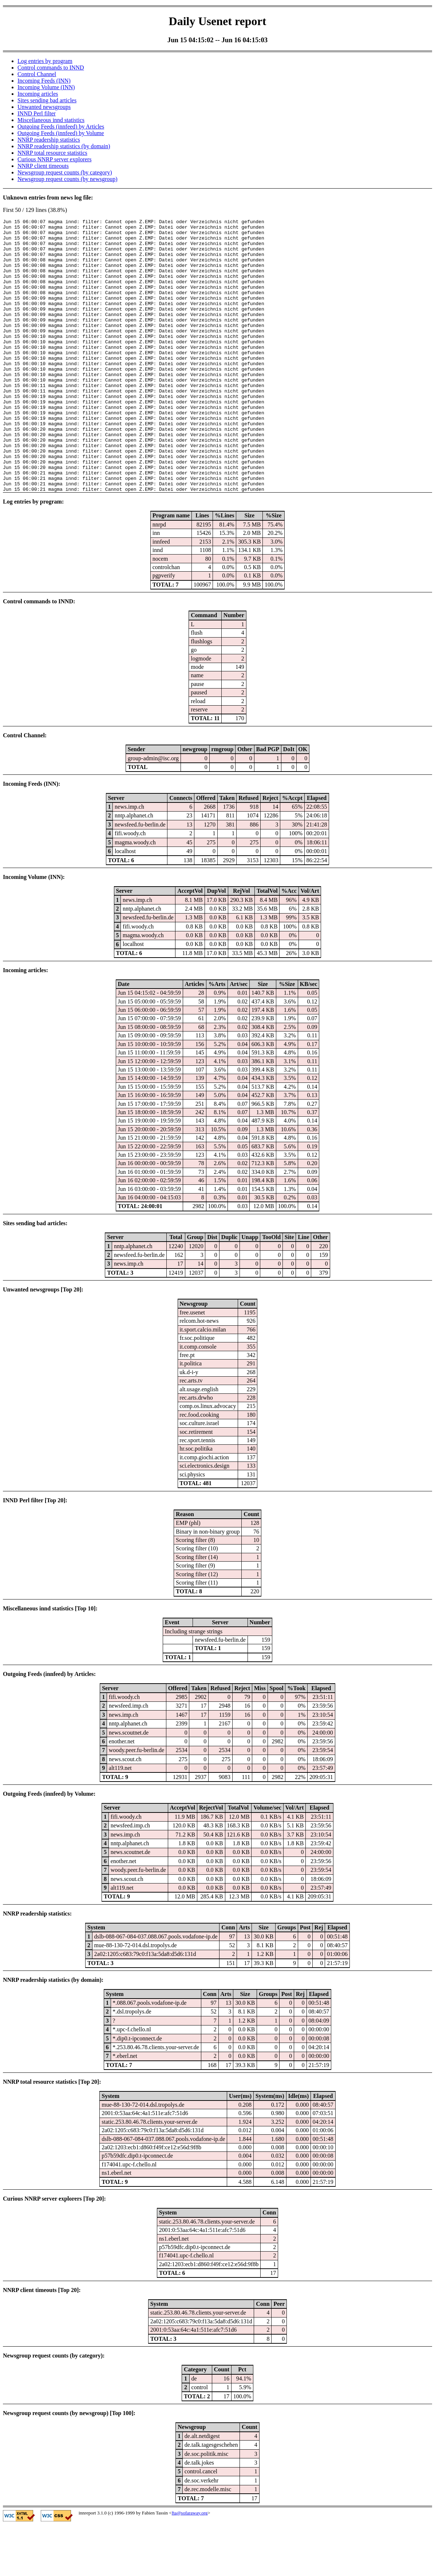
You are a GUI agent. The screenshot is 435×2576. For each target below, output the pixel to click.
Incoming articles (37, 94)
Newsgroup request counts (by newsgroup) (67, 179)
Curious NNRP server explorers (54, 159)
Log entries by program (44, 61)
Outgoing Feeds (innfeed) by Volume (60, 133)
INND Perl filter (36, 113)
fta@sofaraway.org (190, 2567)
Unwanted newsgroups (44, 107)
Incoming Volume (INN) (46, 87)
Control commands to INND (50, 67)
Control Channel (36, 74)
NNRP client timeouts (43, 166)
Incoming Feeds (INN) (44, 81)
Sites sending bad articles (46, 100)
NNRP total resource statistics (52, 153)
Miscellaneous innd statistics (50, 120)
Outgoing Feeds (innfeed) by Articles (60, 126)
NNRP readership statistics (48, 140)
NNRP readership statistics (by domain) (63, 146)
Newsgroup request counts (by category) (64, 172)
